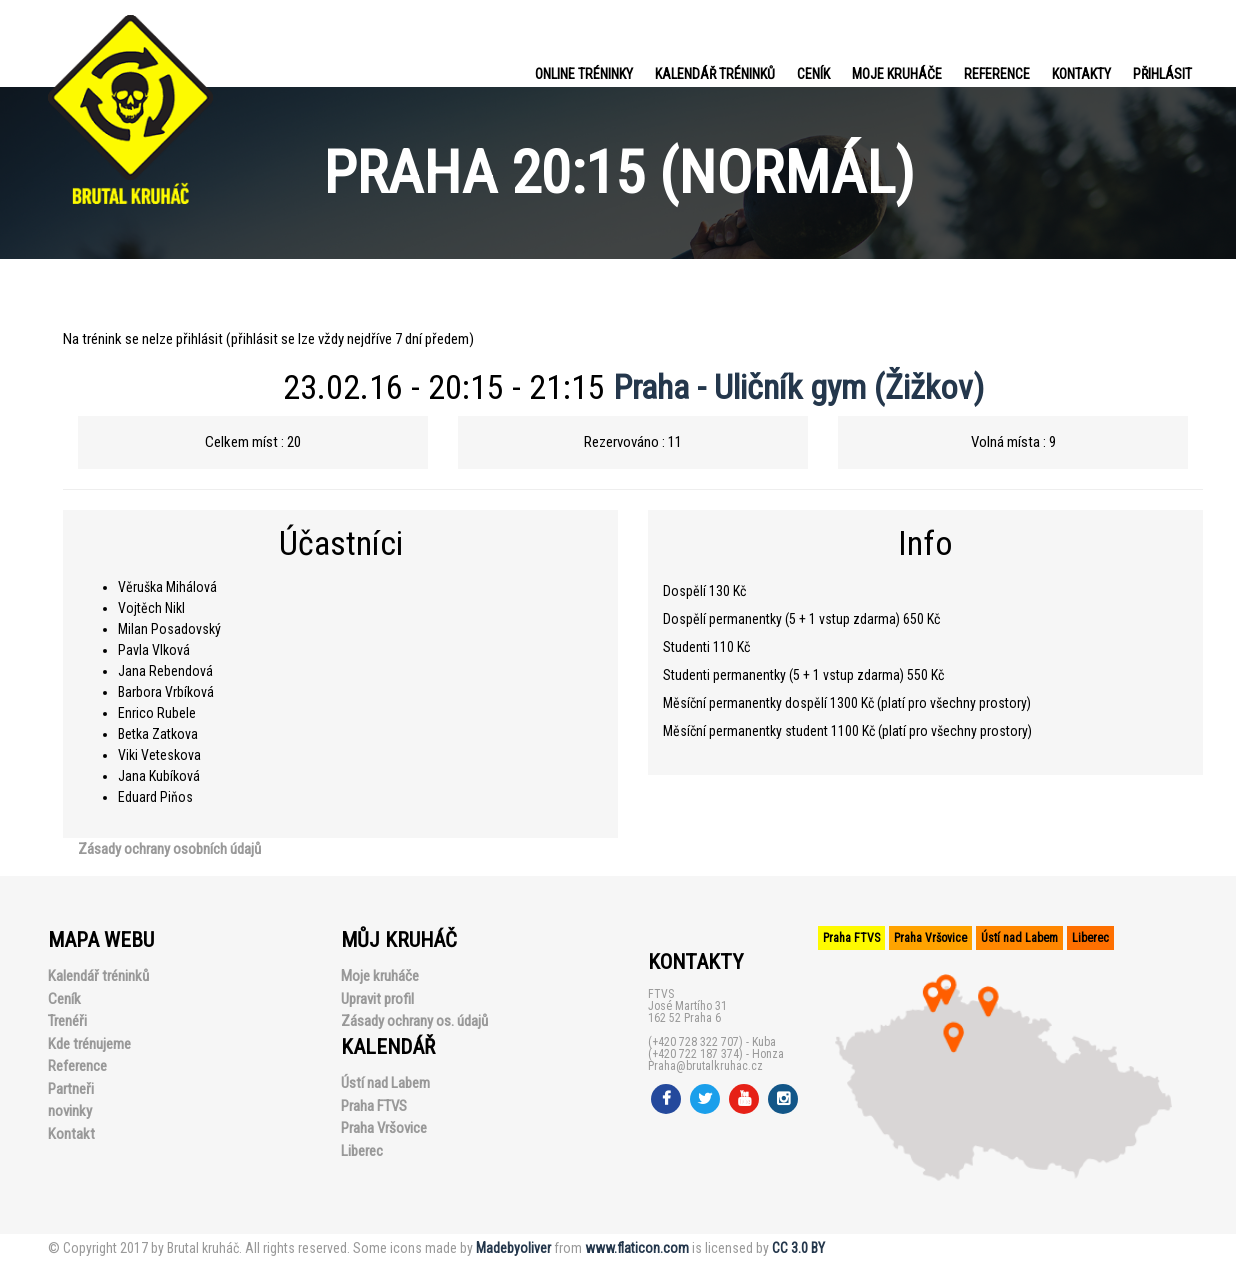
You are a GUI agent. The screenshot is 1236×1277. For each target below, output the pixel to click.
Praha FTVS (374, 1106)
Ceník (813, 74)
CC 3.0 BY (798, 1248)
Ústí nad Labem (385, 1083)
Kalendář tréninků (715, 74)
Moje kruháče (897, 74)
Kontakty (1081, 74)
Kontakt (71, 1134)
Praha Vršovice (384, 1128)
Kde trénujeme (89, 1044)
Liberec (362, 1151)
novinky (70, 1111)
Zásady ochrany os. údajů (414, 1021)
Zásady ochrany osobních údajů (169, 849)
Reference (997, 74)
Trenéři (67, 1021)
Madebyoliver (513, 1248)
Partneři (71, 1089)
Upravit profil (377, 999)
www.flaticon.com (637, 1248)
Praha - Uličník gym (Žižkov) (798, 387)
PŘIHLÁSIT (1162, 74)
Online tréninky (584, 74)
